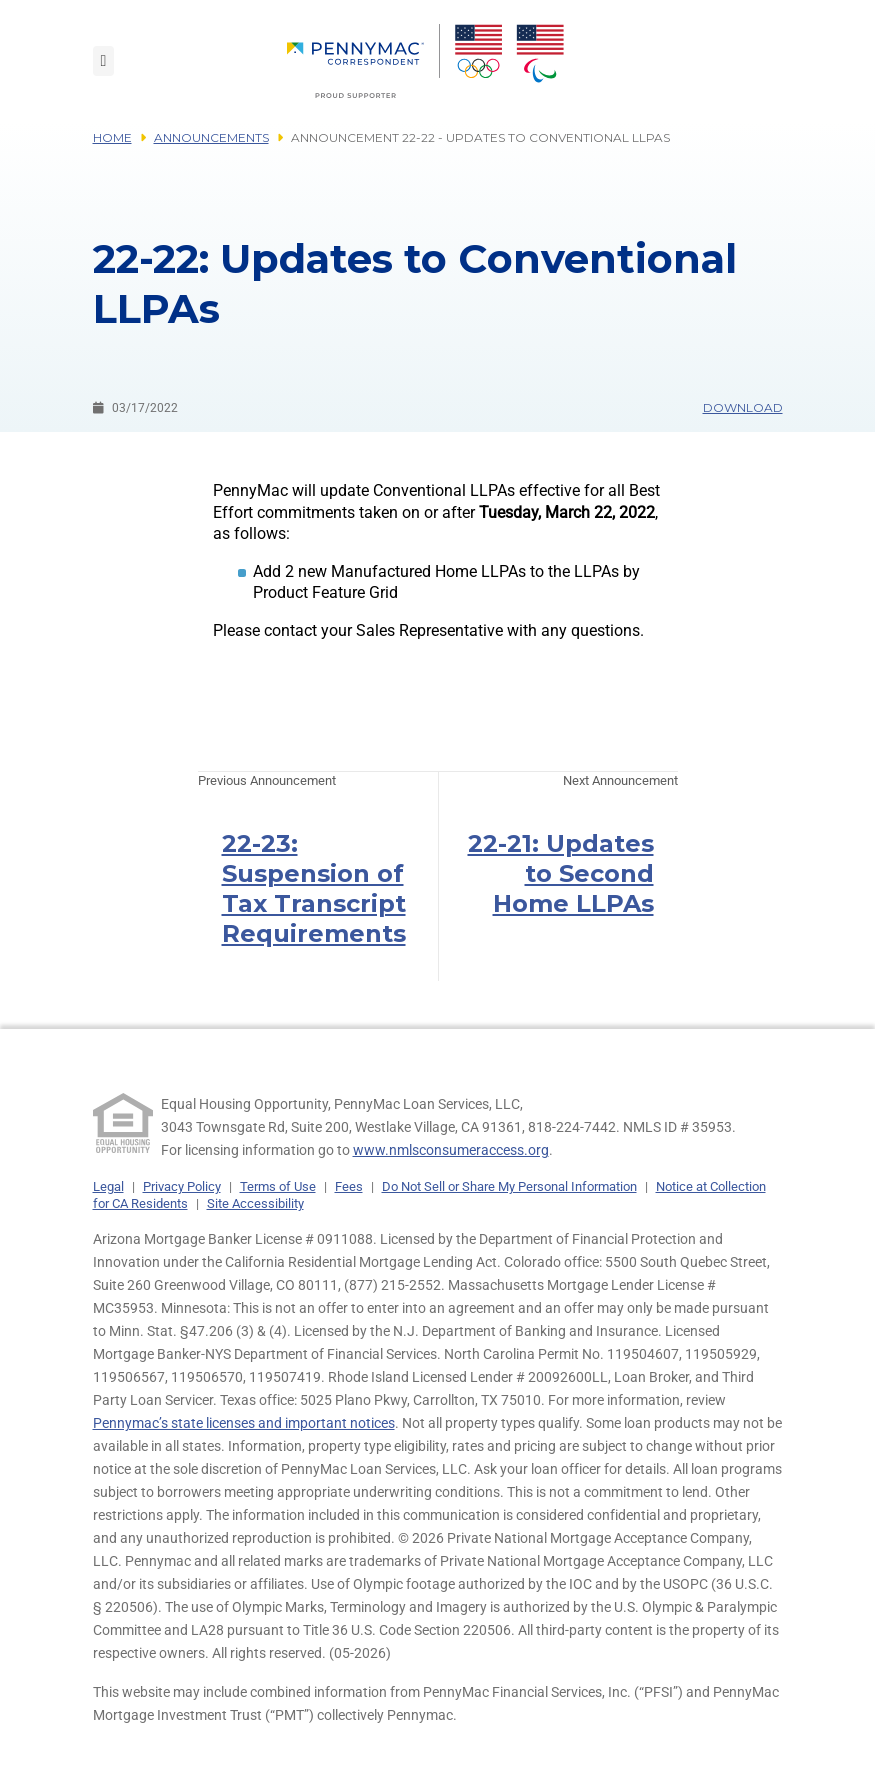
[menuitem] (363, 61)
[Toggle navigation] (104, 61)
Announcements (211, 137)
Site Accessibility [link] (255, 1203)
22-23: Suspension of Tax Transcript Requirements (314, 888)
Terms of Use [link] (278, 1186)
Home (112, 137)
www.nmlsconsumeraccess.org (451, 1150)
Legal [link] (108, 1186)
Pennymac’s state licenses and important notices (244, 1423)
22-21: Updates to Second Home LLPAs (561, 873)
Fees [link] (349, 1186)
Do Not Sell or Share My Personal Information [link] (509, 1186)
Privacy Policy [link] (182, 1186)
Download (743, 407)
